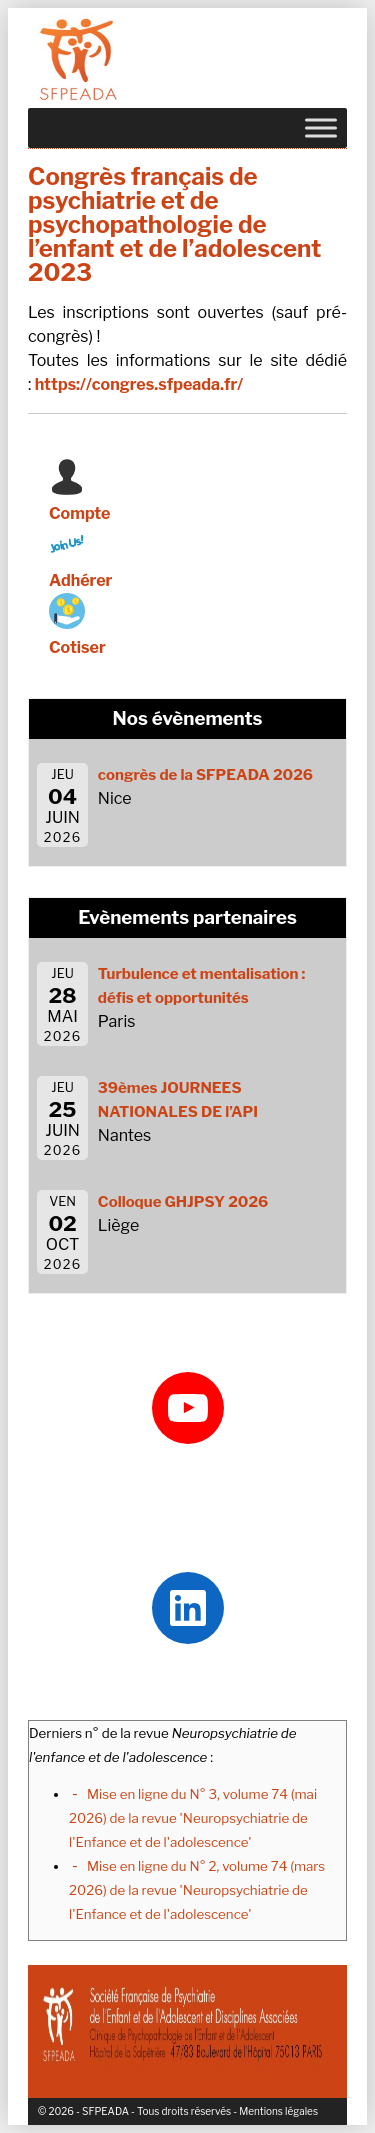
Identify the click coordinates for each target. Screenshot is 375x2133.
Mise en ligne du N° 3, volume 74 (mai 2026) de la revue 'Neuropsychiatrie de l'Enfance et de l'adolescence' (193, 1818)
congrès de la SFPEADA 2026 (205, 775)
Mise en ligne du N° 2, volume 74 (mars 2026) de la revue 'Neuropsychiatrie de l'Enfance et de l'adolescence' (197, 1890)
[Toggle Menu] (321, 127)
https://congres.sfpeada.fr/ (139, 384)
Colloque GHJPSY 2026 (183, 1202)
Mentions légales (278, 2111)
